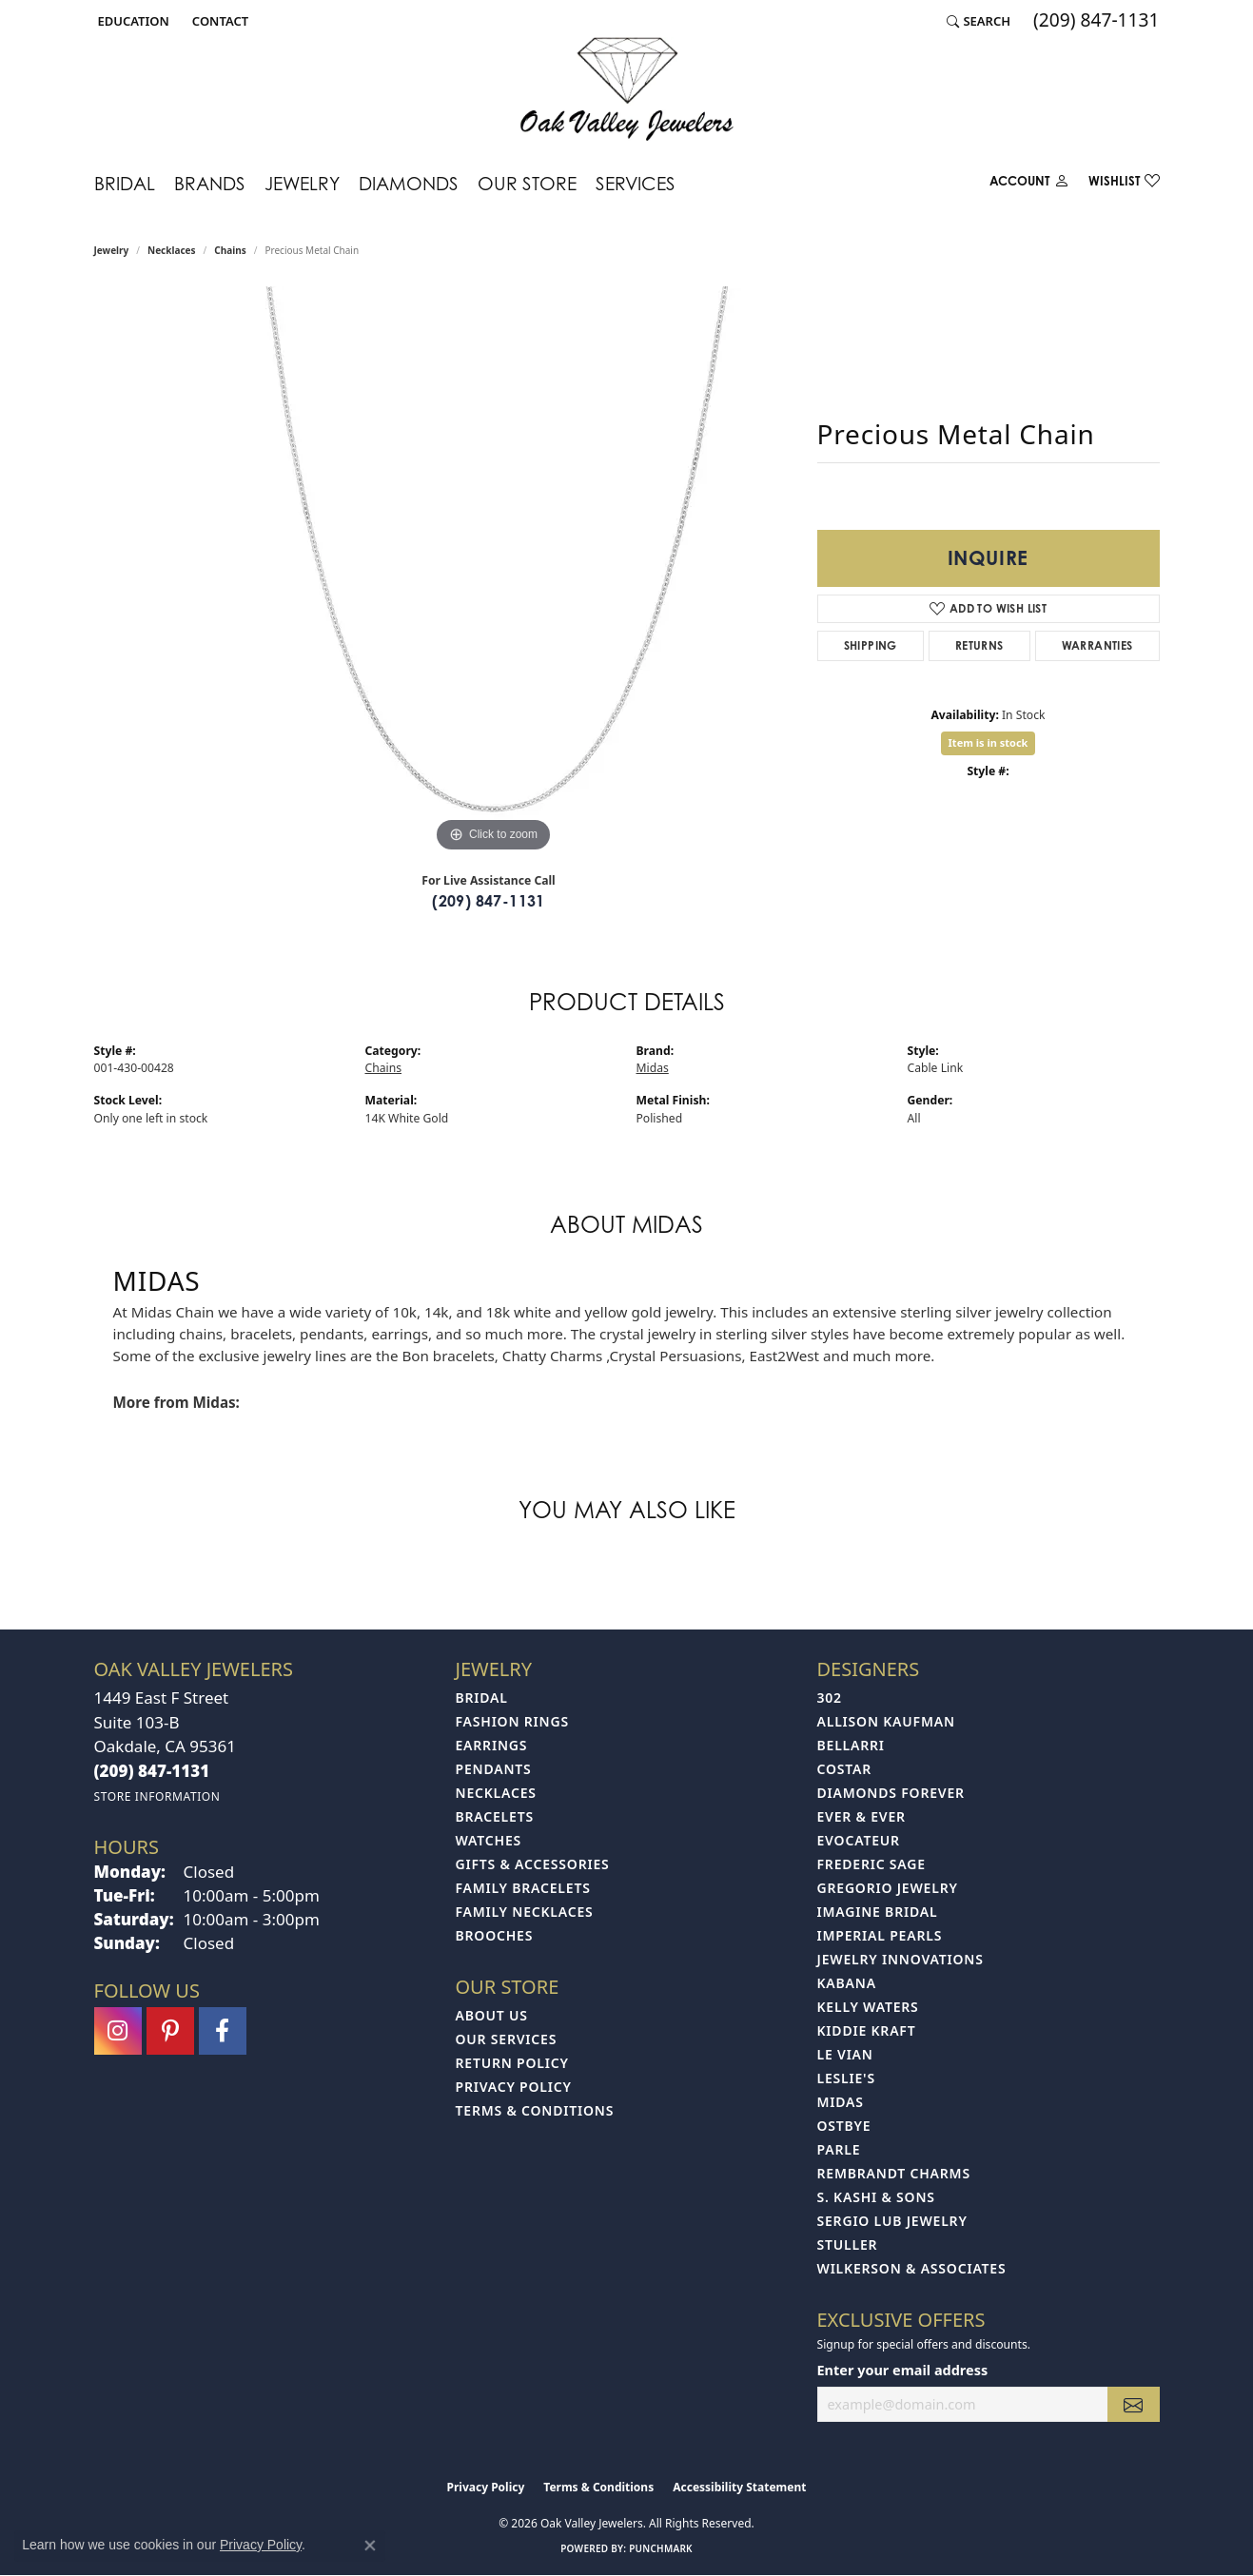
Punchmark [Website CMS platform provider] (661, 2548)
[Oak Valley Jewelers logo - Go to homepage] (626, 89)
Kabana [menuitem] (846, 1983)
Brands (209, 183)
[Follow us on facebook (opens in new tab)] (222, 2031)
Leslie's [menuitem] (846, 2078)
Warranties (1097, 645)
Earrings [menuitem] (492, 1745)
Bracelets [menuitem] (495, 1816)
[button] (131, 21)
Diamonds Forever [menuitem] (891, 1793)
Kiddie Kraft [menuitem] (866, 2030)
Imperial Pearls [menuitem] (880, 1935)
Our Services (507, 2039)
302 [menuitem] (829, 1697)
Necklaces (171, 250)
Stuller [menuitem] (847, 2244)
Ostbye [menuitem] (844, 2126)
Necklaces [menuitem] (496, 1793)
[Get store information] (157, 1796)
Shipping (870, 645)
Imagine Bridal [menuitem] (877, 1912)
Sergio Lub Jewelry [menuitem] (892, 2221)
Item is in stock (988, 742)
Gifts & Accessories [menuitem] (533, 1864)
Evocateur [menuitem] (858, 1840)
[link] (218, 21)
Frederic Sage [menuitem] (871, 1864)
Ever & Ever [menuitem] (861, 1816)
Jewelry (302, 183)
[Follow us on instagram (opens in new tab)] (118, 2031)
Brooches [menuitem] (495, 1935)
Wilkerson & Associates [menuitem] (912, 2268)
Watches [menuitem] (489, 1840)
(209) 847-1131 (488, 900)
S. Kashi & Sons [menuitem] (876, 2197)
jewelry (111, 250)
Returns (979, 645)
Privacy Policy (514, 2087)
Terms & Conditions (535, 2110)
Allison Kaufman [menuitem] (886, 1721)
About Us (492, 2015)
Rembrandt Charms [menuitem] (893, 2173)
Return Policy (512, 2063)
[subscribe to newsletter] (1133, 2404)
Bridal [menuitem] (482, 1697)
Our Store (527, 183)
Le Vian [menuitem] (845, 2054)
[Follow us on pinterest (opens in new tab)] (170, 2031)
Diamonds (409, 183)
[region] (493, 571)
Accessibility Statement (739, 2487)
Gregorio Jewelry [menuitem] (887, 1888)
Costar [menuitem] (844, 1769)
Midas (652, 1068)
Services (635, 183)
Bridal (124, 183)
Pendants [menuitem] (494, 1769)
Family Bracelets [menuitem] (523, 1888)
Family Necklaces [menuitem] (525, 1912)
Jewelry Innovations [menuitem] (900, 1959)
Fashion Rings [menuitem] (512, 1721)
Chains (229, 250)
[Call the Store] (152, 1771)
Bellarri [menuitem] (851, 1745)
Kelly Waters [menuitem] (868, 2007)
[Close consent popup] (370, 2545)
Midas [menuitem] (840, 2102)
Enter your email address (903, 2370)
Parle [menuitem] (839, 2149)
